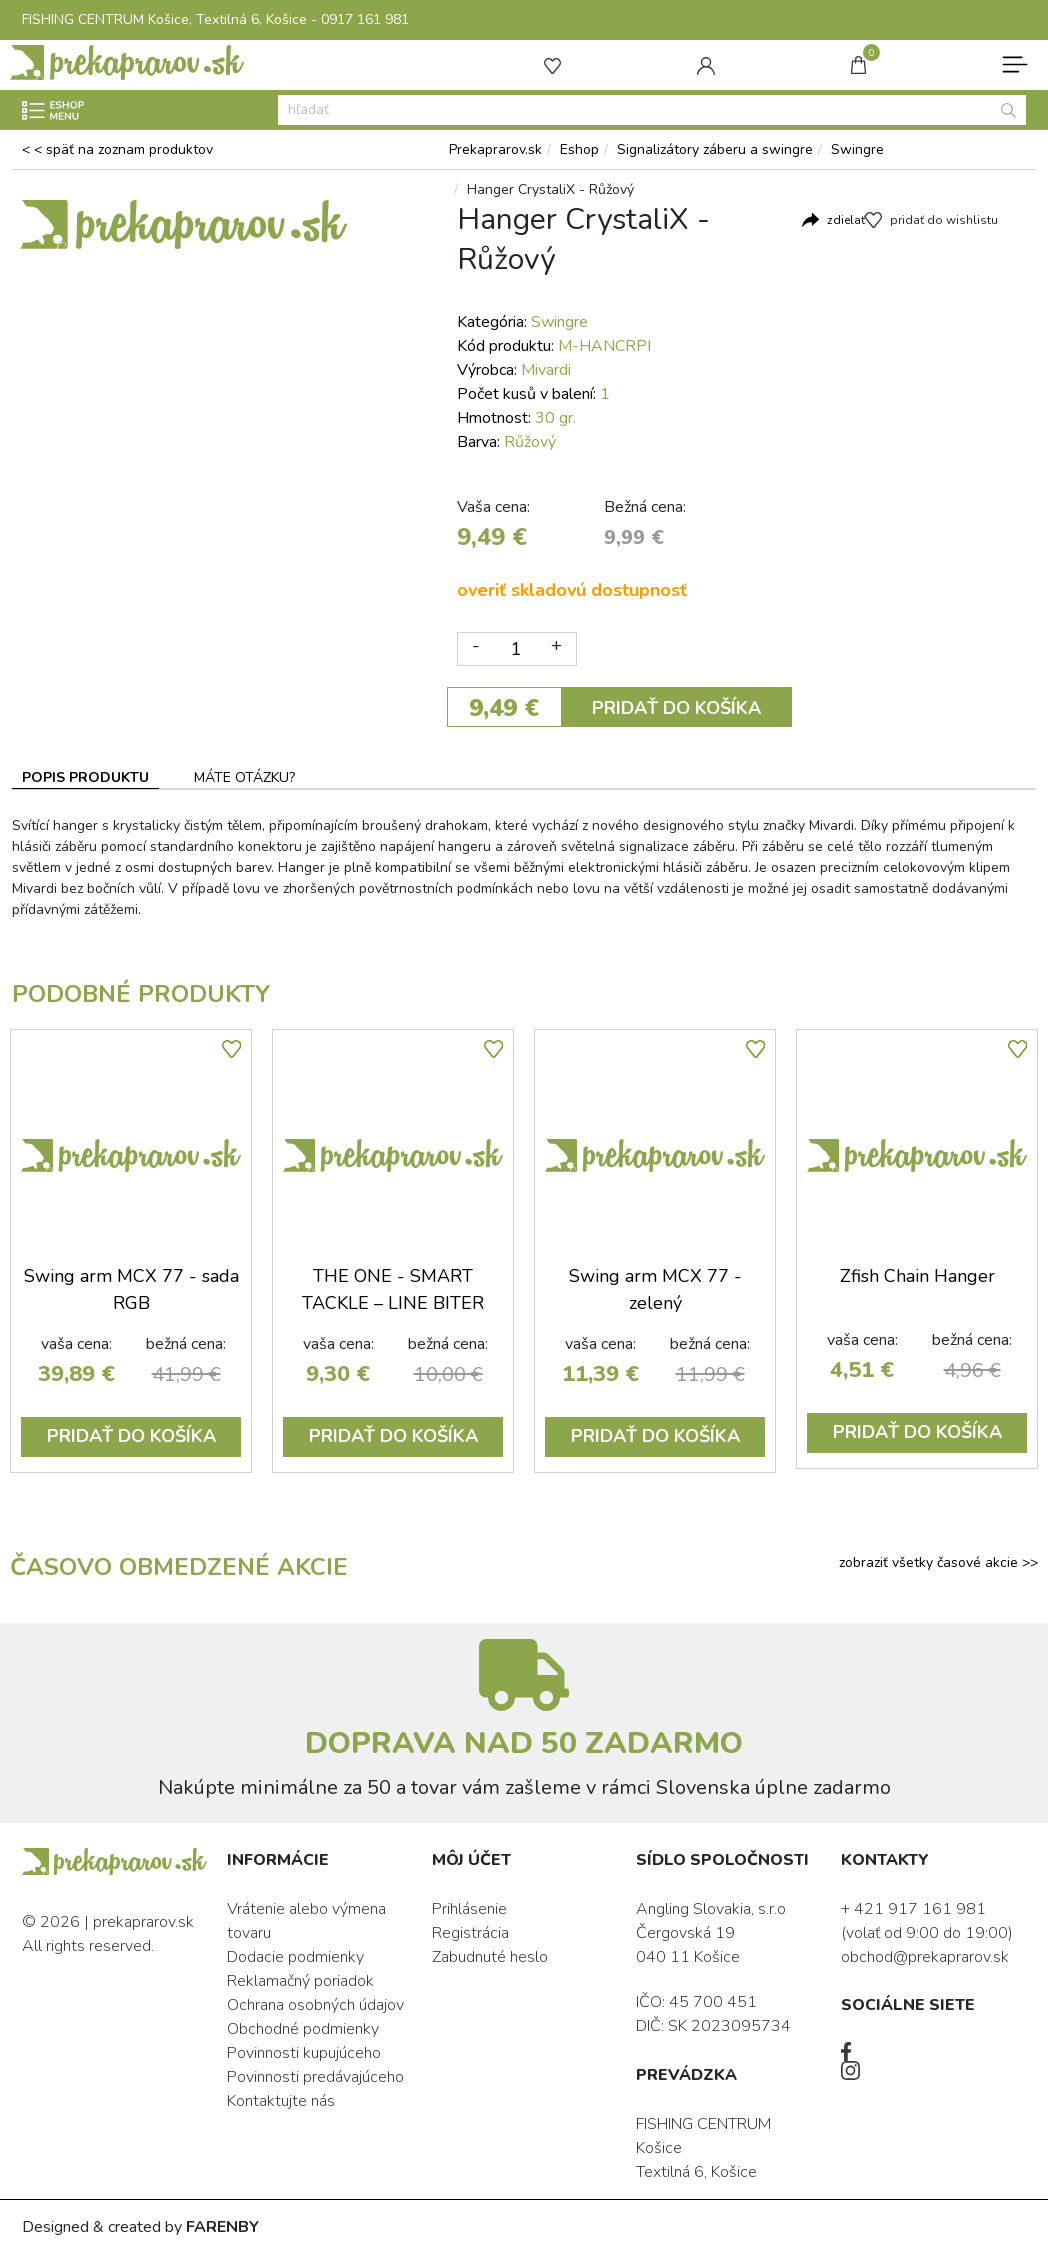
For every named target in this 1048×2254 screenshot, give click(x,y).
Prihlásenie (469, 1909)
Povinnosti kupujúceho (304, 2053)
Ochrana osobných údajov (315, 2005)
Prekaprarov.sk (495, 149)
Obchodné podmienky (303, 2029)
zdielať (846, 220)
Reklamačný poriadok (300, 1981)
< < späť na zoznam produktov (117, 149)
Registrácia (470, 1933)
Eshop (579, 149)
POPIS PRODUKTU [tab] (85, 777)
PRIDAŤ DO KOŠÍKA (676, 708)
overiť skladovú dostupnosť (572, 590)
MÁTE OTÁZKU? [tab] (244, 777)
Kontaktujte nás (281, 2101)
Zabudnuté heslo (490, 1957)
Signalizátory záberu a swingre (715, 149)
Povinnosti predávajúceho (315, 2077)
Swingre (857, 149)
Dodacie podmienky (295, 1957)
